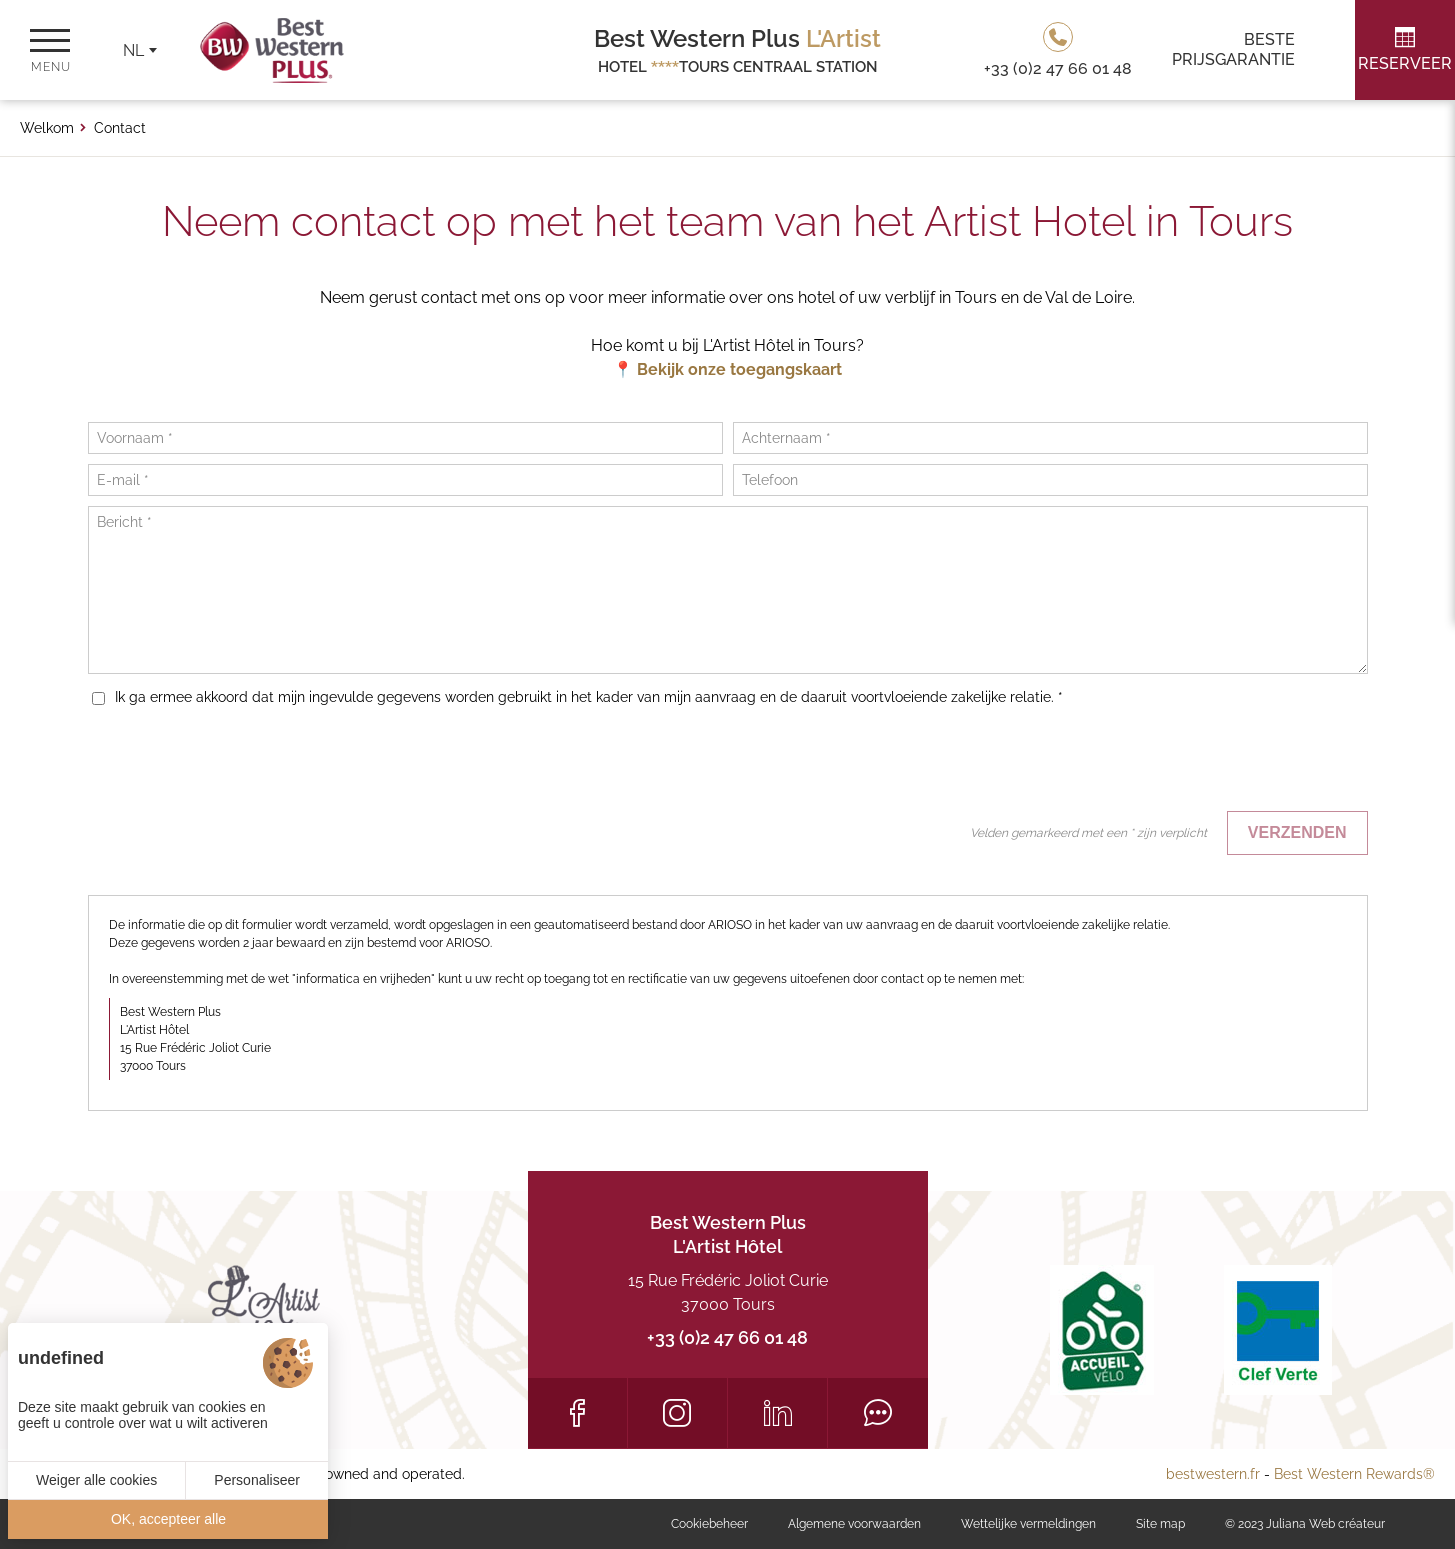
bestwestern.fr (1213, 1474)
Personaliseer (257, 1480)
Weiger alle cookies (96, 1480)
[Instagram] (677, 1413)
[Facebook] (577, 1413)
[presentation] (1216, 762)
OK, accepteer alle (168, 1519)
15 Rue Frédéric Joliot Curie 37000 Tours (728, 1292)
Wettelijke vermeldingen (1028, 1524)
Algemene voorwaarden (854, 1524)
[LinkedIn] (777, 1413)
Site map (1160, 1524)
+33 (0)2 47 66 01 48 (727, 1337)
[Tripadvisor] (877, 1413)
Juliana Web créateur (1325, 1524)
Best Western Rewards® (1354, 1474)
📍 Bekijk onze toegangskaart (727, 369)
